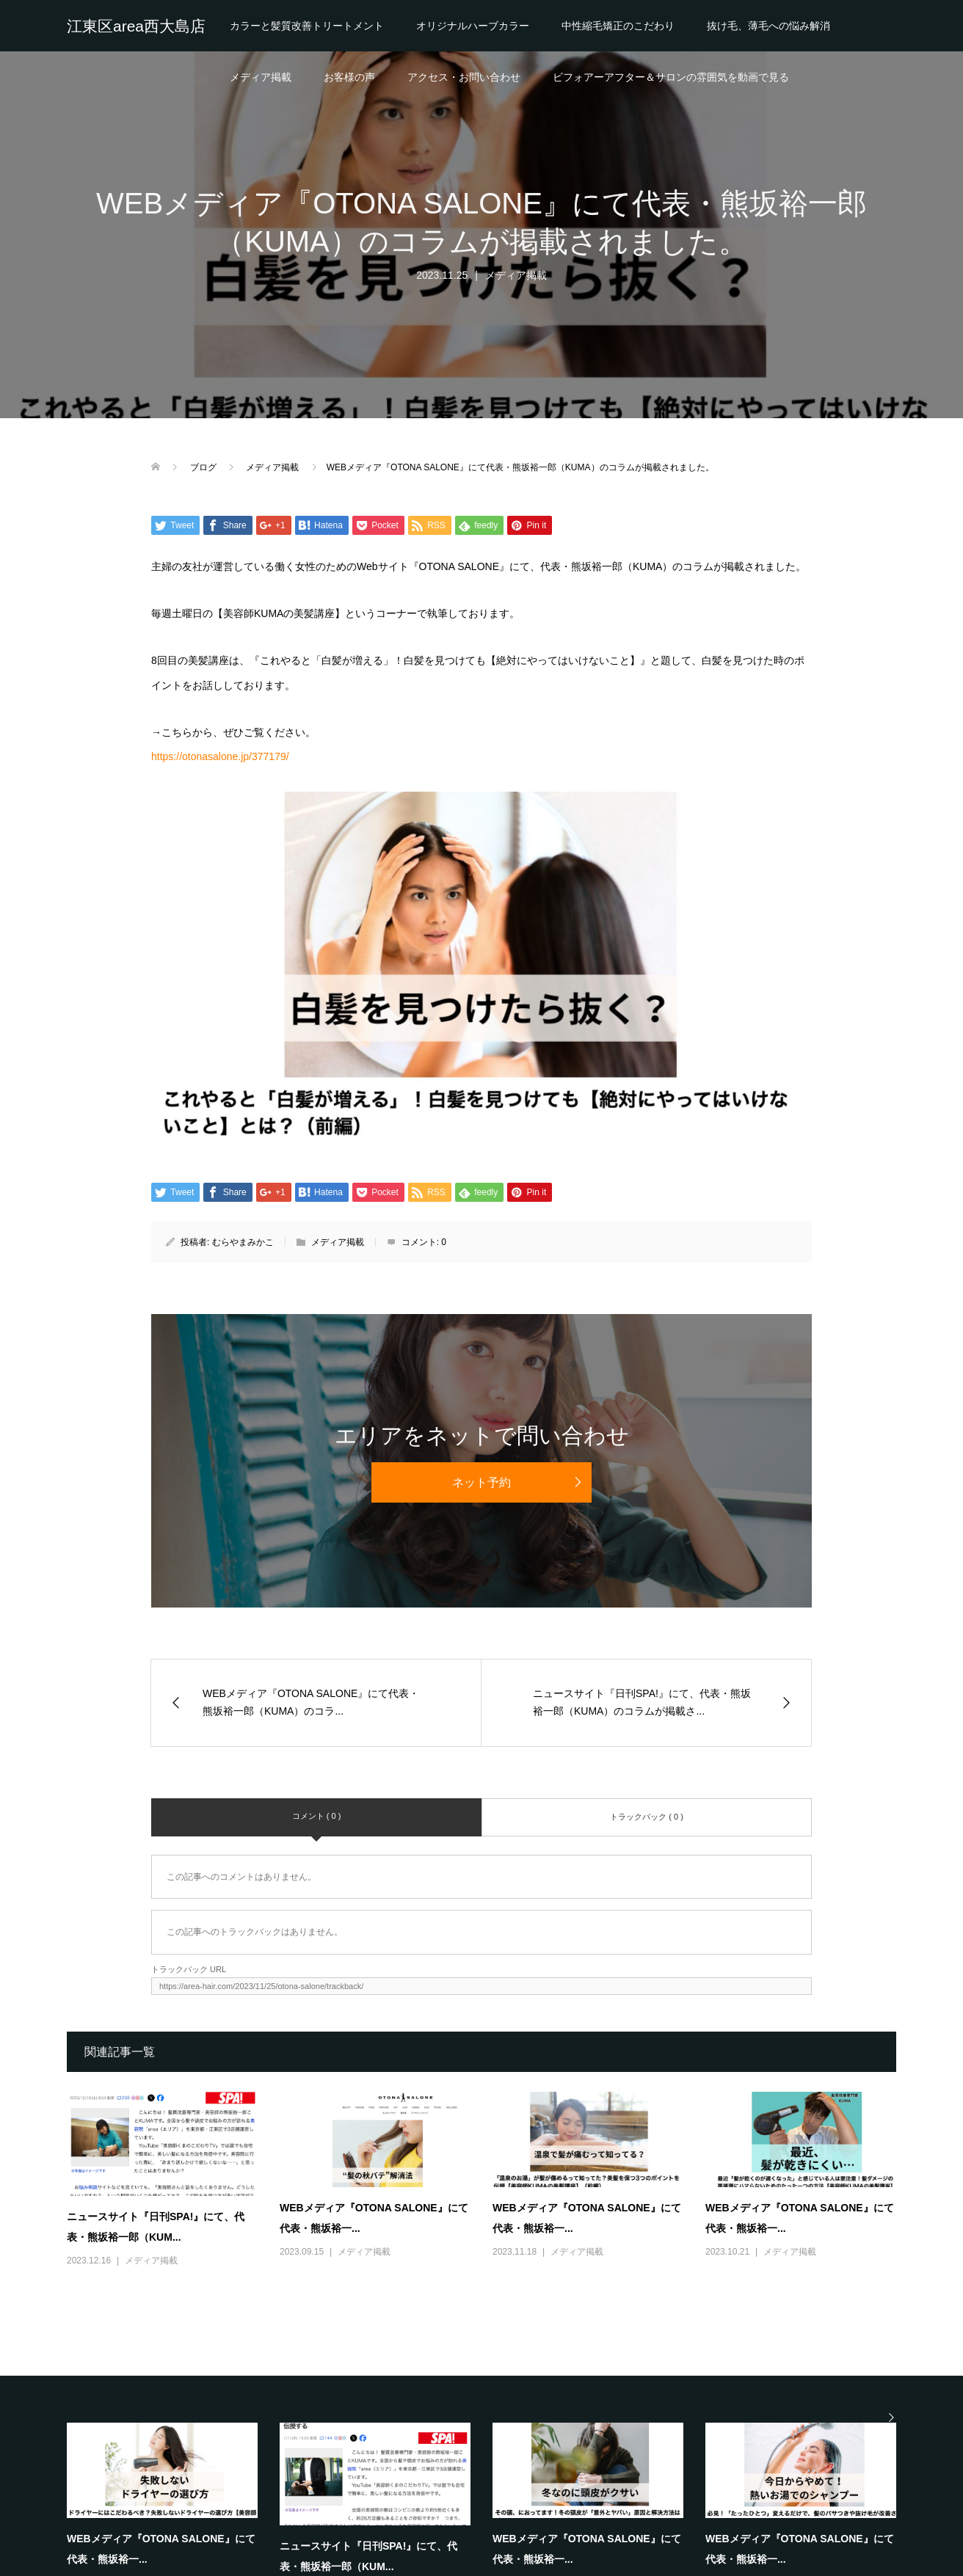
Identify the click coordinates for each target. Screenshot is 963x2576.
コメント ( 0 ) (316, 1815)
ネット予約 (481, 1482)
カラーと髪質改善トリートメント (307, 26)
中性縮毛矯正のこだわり (618, 26)
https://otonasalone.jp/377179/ (220, 756)
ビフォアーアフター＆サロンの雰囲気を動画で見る (671, 77)
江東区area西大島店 (136, 26)
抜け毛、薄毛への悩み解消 (768, 26)
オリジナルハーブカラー (472, 26)
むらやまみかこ (243, 1242)
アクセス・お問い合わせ (463, 77)
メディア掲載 (260, 77)
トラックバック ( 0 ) (646, 1816)
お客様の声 (349, 77)
